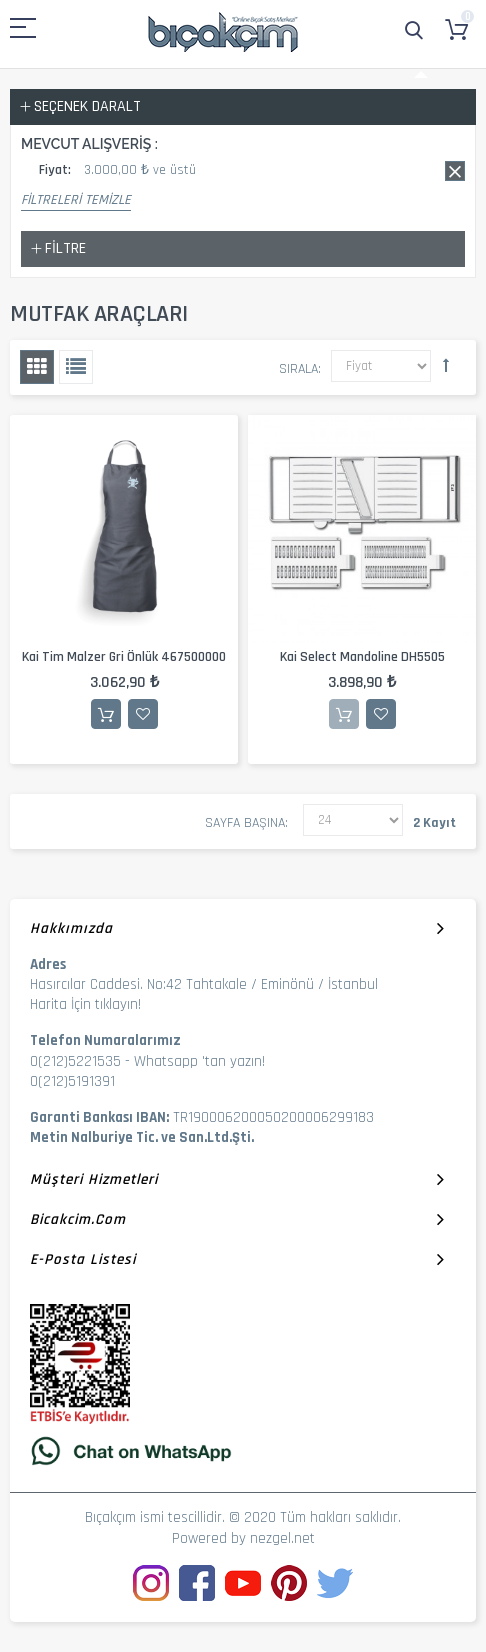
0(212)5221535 (75, 1061)
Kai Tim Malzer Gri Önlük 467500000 (124, 657)
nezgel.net (282, 1538)
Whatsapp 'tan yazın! (199, 1061)
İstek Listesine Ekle (143, 714)
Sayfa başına (245, 823)
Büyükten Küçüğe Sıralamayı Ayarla (446, 365)
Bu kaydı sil (455, 171)
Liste (76, 367)
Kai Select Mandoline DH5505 (362, 657)
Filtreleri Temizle (76, 200)
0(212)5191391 (72, 1081)
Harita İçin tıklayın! (85, 1004)
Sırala (298, 369)
